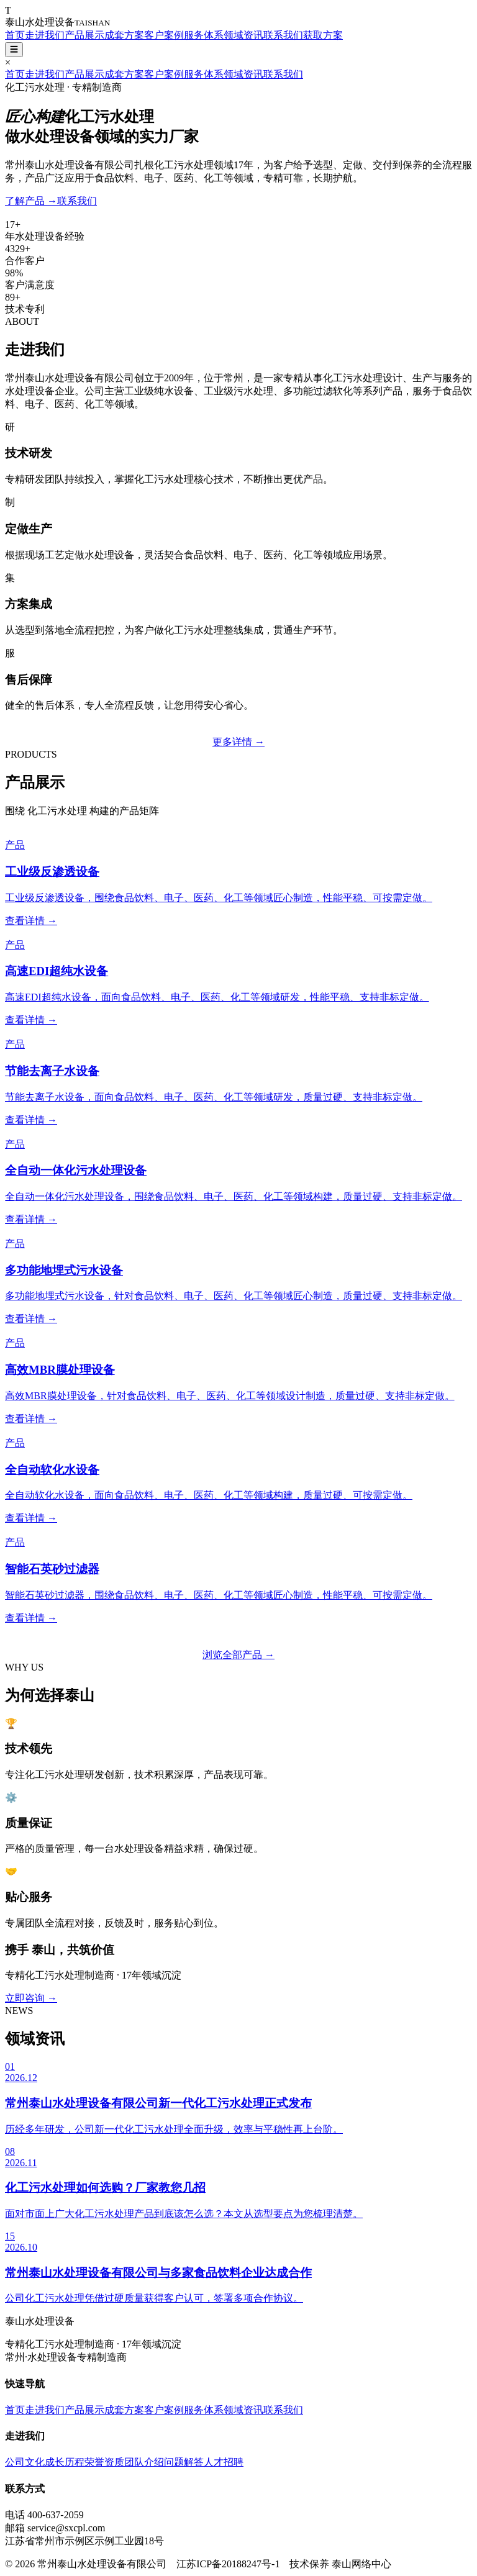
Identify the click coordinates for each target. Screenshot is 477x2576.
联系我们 (283, 35)
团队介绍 (144, 2462)
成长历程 (64, 2462)
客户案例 (164, 35)
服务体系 (204, 35)
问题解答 (184, 2462)
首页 (15, 35)
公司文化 (25, 2462)
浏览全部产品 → (238, 1654)
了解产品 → (31, 201)
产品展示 (84, 35)
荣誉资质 (104, 2462)
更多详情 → (238, 742)
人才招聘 (223, 2462)
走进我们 (45, 35)
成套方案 (124, 35)
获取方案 (323, 35)
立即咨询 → (31, 1998)
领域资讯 (243, 35)
